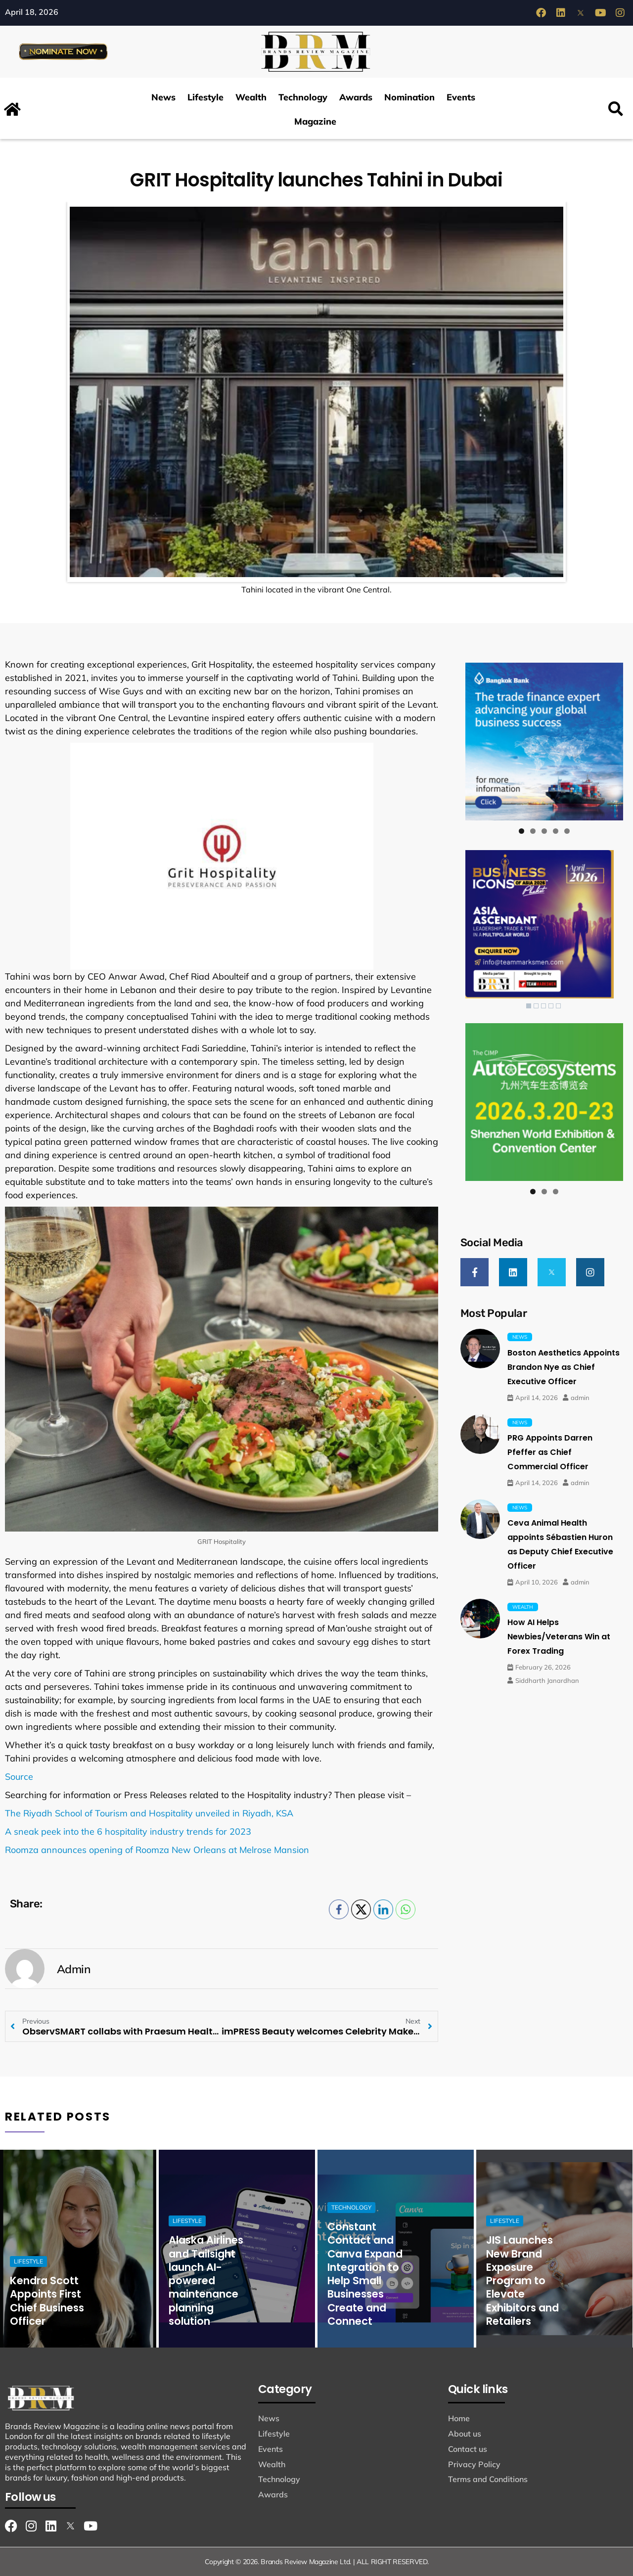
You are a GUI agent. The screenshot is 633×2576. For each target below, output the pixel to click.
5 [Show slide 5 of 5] (558, 1005)
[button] (615, 109)
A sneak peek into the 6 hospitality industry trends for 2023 (128, 1831)
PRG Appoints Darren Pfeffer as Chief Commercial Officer (549, 1452)
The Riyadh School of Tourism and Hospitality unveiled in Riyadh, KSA (149, 1813)
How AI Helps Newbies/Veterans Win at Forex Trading (558, 1637)
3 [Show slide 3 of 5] (543, 1005)
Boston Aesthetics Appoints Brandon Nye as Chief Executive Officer (563, 1367)
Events (461, 97)
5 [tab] (567, 831)
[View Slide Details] (544, 741)
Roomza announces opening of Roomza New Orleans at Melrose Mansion (157, 1849)
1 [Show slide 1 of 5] (528, 1005)
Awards (355, 97)
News (163, 97)
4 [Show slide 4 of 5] (550, 1005)
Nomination (409, 97)
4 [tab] (555, 831)
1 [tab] (521, 831)
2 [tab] (533, 831)
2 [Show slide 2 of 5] (536, 1005)
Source (19, 1776)
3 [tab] (544, 831)
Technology (302, 97)
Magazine (315, 121)
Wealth (251, 97)
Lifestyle (205, 97)
